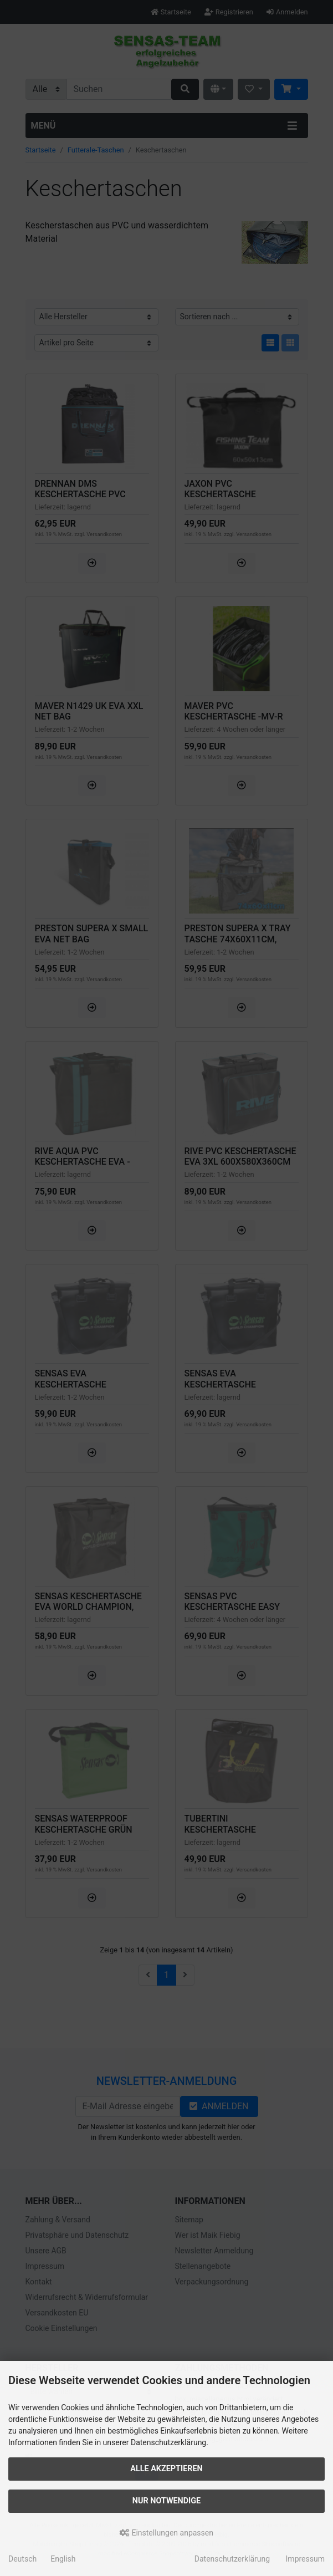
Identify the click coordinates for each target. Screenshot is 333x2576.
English (62, 2558)
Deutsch (22, 2558)
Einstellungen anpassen (166, 2532)
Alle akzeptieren (166, 2468)
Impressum (305, 2558)
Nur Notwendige (166, 2501)
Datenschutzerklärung (232, 2558)
